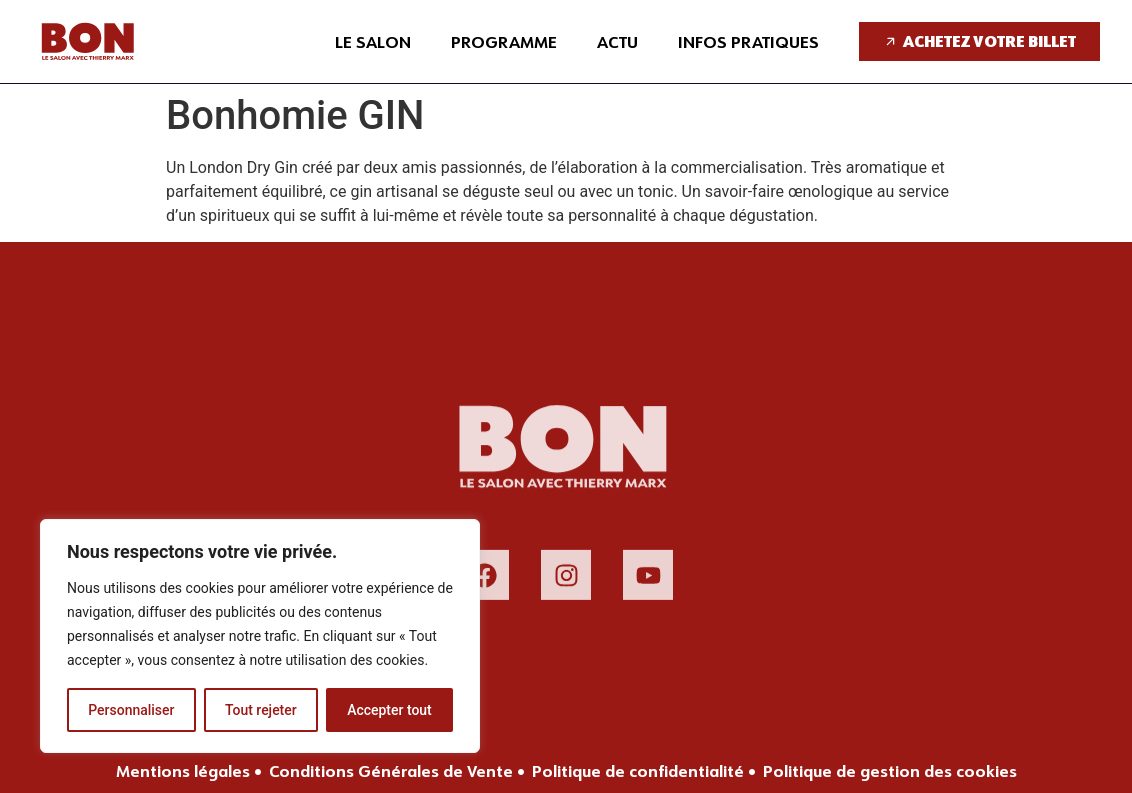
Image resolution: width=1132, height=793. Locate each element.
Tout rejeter (261, 710)
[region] (260, 636)
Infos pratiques (748, 41)
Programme (504, 41)
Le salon (373, 41)
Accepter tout (389, 710)
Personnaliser (131, 710)
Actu (617, 41)
